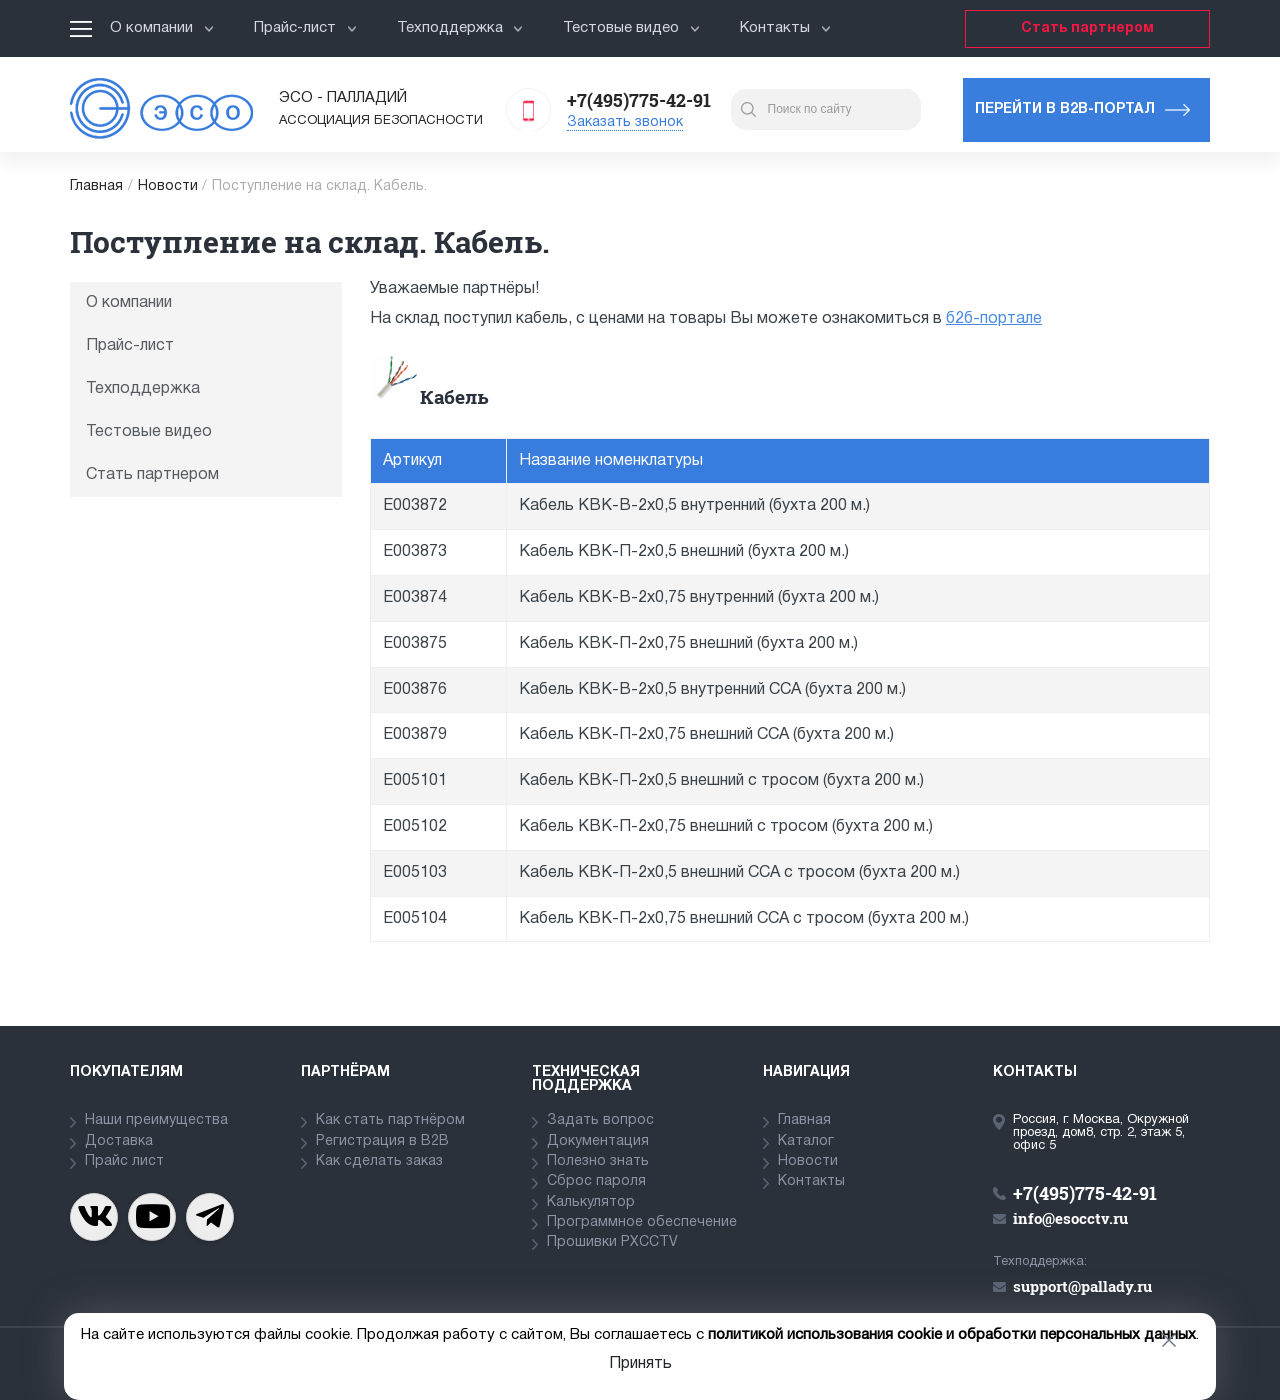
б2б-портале (994, 319)
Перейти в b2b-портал (1065, 109)
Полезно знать (598, 1161)
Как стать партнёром (390, 1120)
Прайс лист (124, 1161)
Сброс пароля (596, 1181)
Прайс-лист (305, 28)
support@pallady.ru (1082, 1286)
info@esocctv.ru (1070, 1218)
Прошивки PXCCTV (612, 1242)
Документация (598, 1141)
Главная (96, 186)
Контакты (785, 28)
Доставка (119, 1141)
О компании (162, 28)
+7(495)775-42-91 (639, 100)
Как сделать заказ (379, 1161)
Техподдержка (460, 28)
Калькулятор (591, 1202)
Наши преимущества (156, 1120)
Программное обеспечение (642, 1222)
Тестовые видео (631, 28)
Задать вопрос (600, 1120)
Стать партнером (1087, 28)
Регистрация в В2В (382, 1141)
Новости (168, 186)
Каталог (806, 1141)
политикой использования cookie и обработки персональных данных (952, 1335)
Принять (640, 1364)
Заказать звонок (625, 122)
